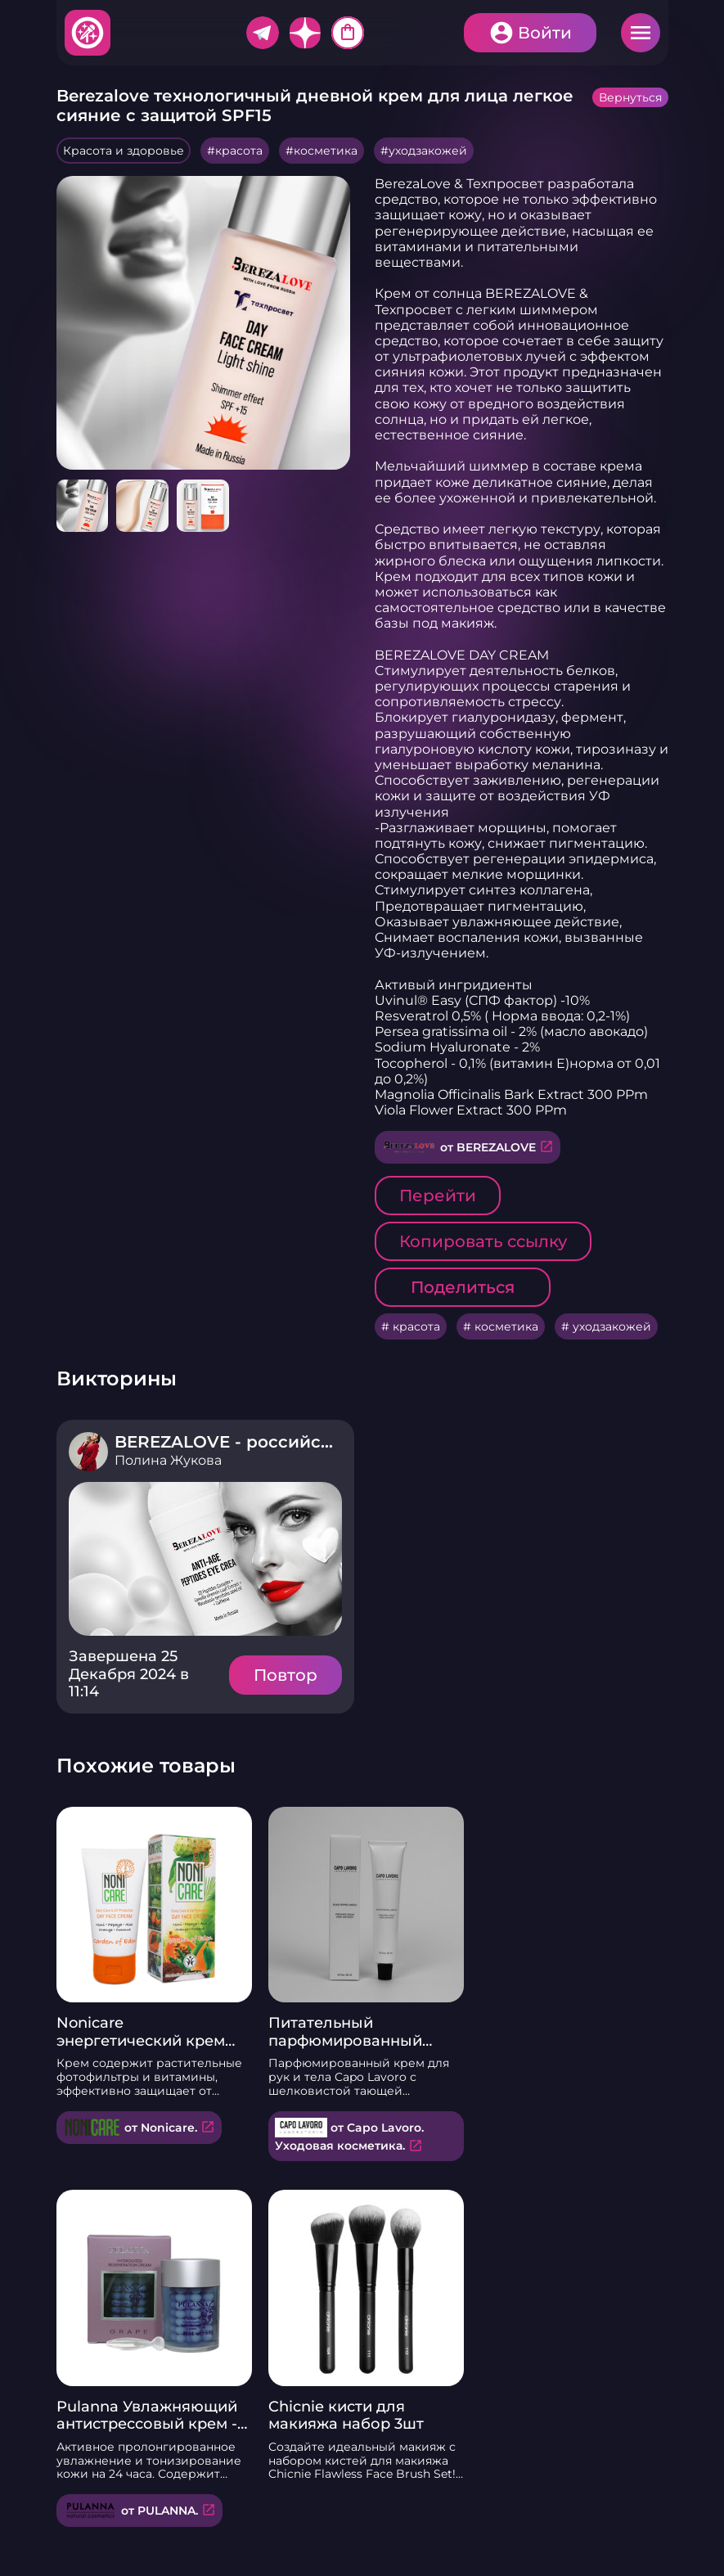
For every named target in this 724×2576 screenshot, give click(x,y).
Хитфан (88, 33)
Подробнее (205, 1559)
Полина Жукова (168, 1460)
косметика (326, 150)
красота (239, 150)
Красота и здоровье (123, 150)
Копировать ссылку (483, 1241)
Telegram (262, 32)
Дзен (305, 32)
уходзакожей (428, 150)
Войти (545, 33)
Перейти (437, 1195)
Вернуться (630, 97)
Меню (640, 32)
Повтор (285, 1675)
